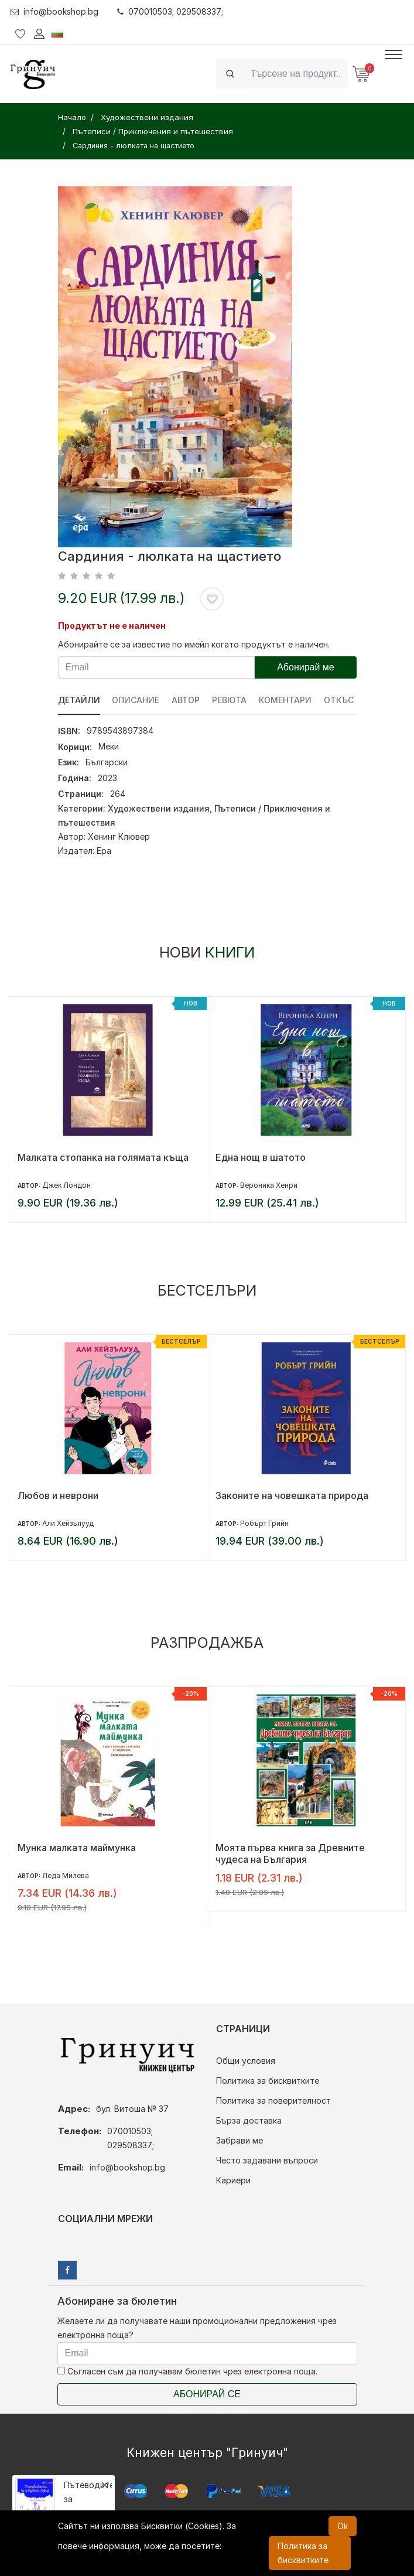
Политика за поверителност (273, 2100)
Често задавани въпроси (267, 2160)
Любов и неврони (58, 1495)
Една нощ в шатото (260, 1157)
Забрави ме (239, 2140)
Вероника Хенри (268, 1185)
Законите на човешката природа (291, 1495)
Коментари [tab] (285, 700)
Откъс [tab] (339, 700)
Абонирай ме (305, 667)
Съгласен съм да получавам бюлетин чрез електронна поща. (187, 2371)
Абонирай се (207, 2394)
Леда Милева (65, 1875)
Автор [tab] (186, 700)
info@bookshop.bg (55, 11)
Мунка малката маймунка (77, 1847)
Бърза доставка (249, 2120)
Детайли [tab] (79, 700)
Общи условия (245, 2061)
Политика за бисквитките (267, 2081)
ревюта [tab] (230, 700)
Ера (104, 851)
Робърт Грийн (264, 1523)
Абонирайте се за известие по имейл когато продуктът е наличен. (194, 644)
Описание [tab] (136, 700)
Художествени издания (159, 808)
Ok (342, 2526)
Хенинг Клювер (119, 836)
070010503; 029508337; (171, 11)
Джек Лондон (66, 1185)
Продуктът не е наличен (112, 626)
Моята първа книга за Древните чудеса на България (290, 1853)
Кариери (233, 2180)
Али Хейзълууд (68, 1523)
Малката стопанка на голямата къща (103, 1157)
